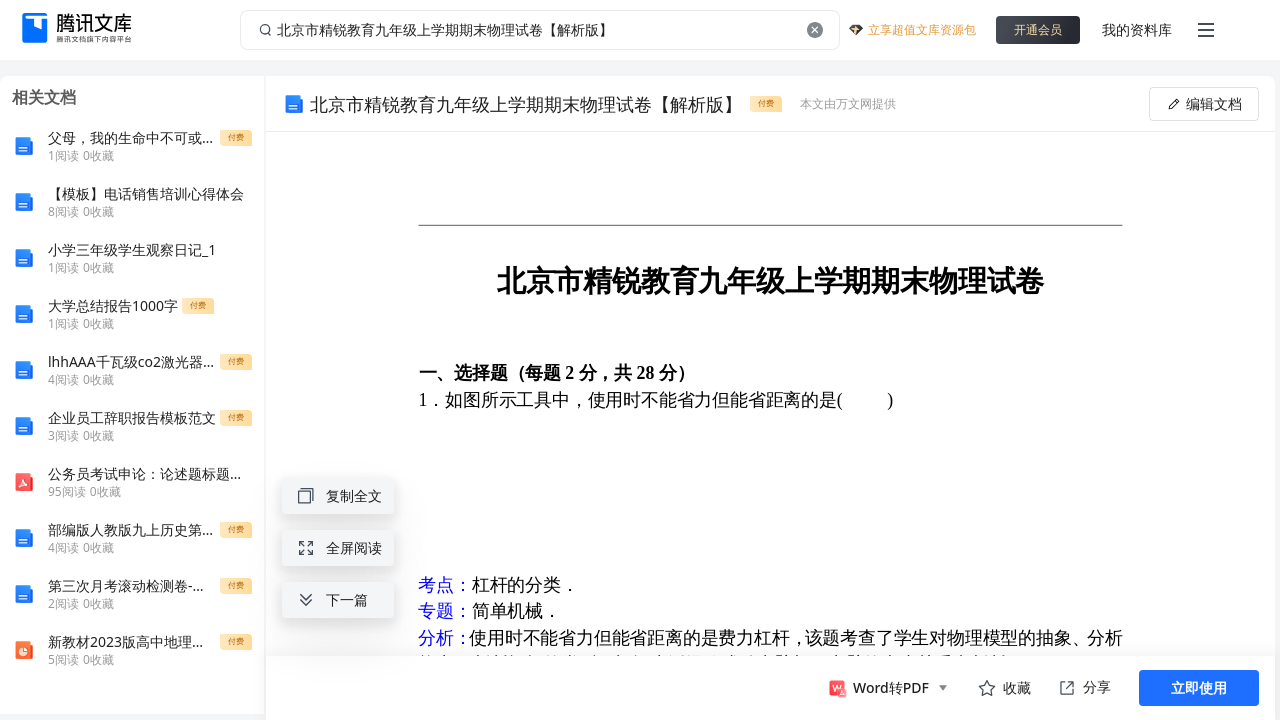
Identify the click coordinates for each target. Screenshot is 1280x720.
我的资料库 (1137, 29)
